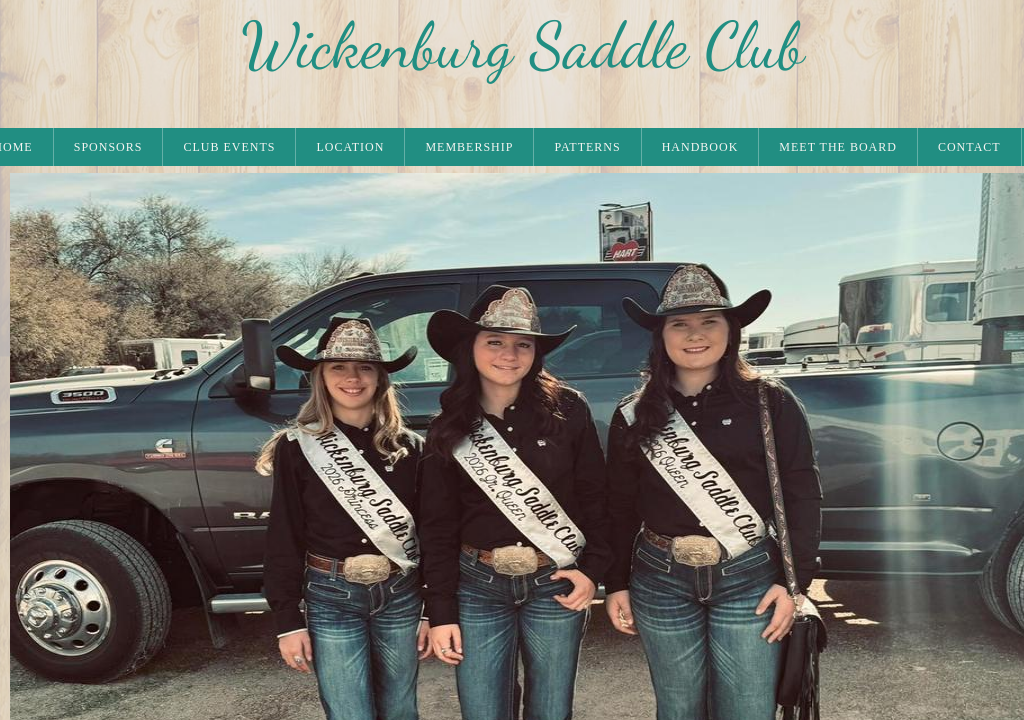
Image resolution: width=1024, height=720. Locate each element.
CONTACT (969, 147)
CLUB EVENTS (229, 147)
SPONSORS (108, 147)
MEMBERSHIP (469, 147)
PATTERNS (587, 147)
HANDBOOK (700, 147)
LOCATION (350, 147)
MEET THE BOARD (838, 147)
